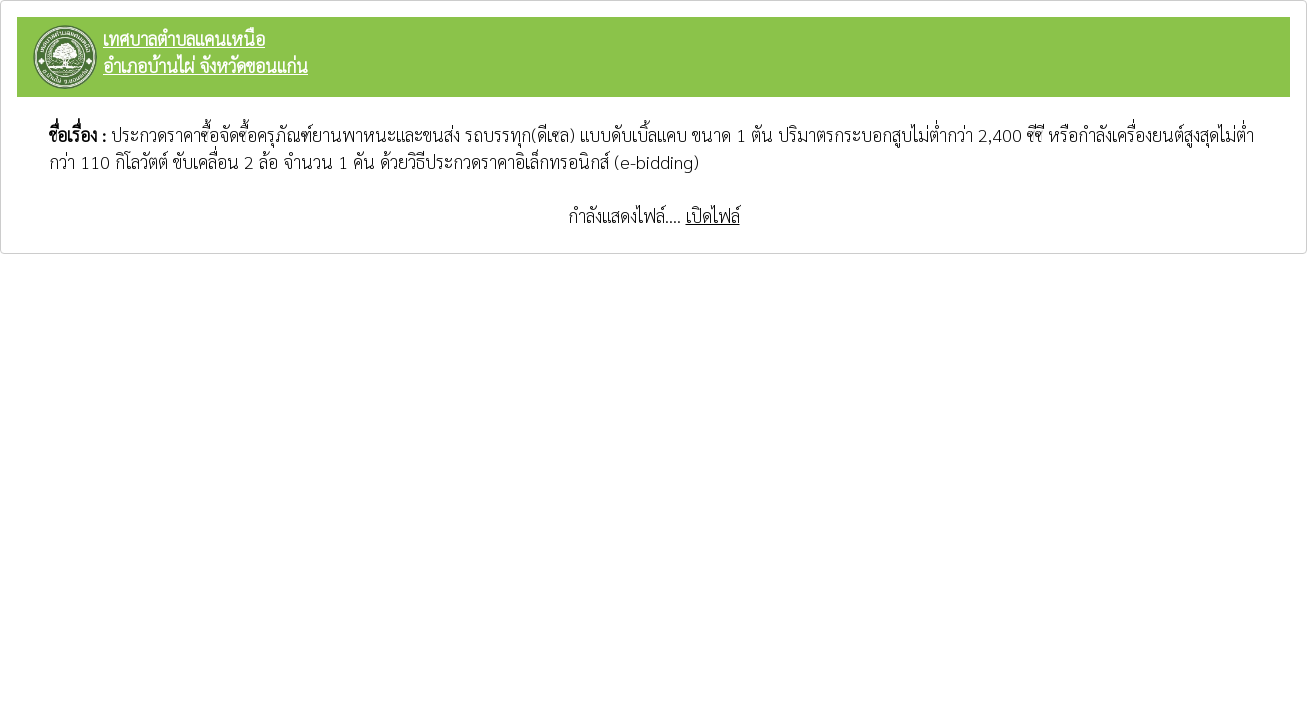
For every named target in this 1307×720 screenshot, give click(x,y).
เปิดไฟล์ (713, 215)
